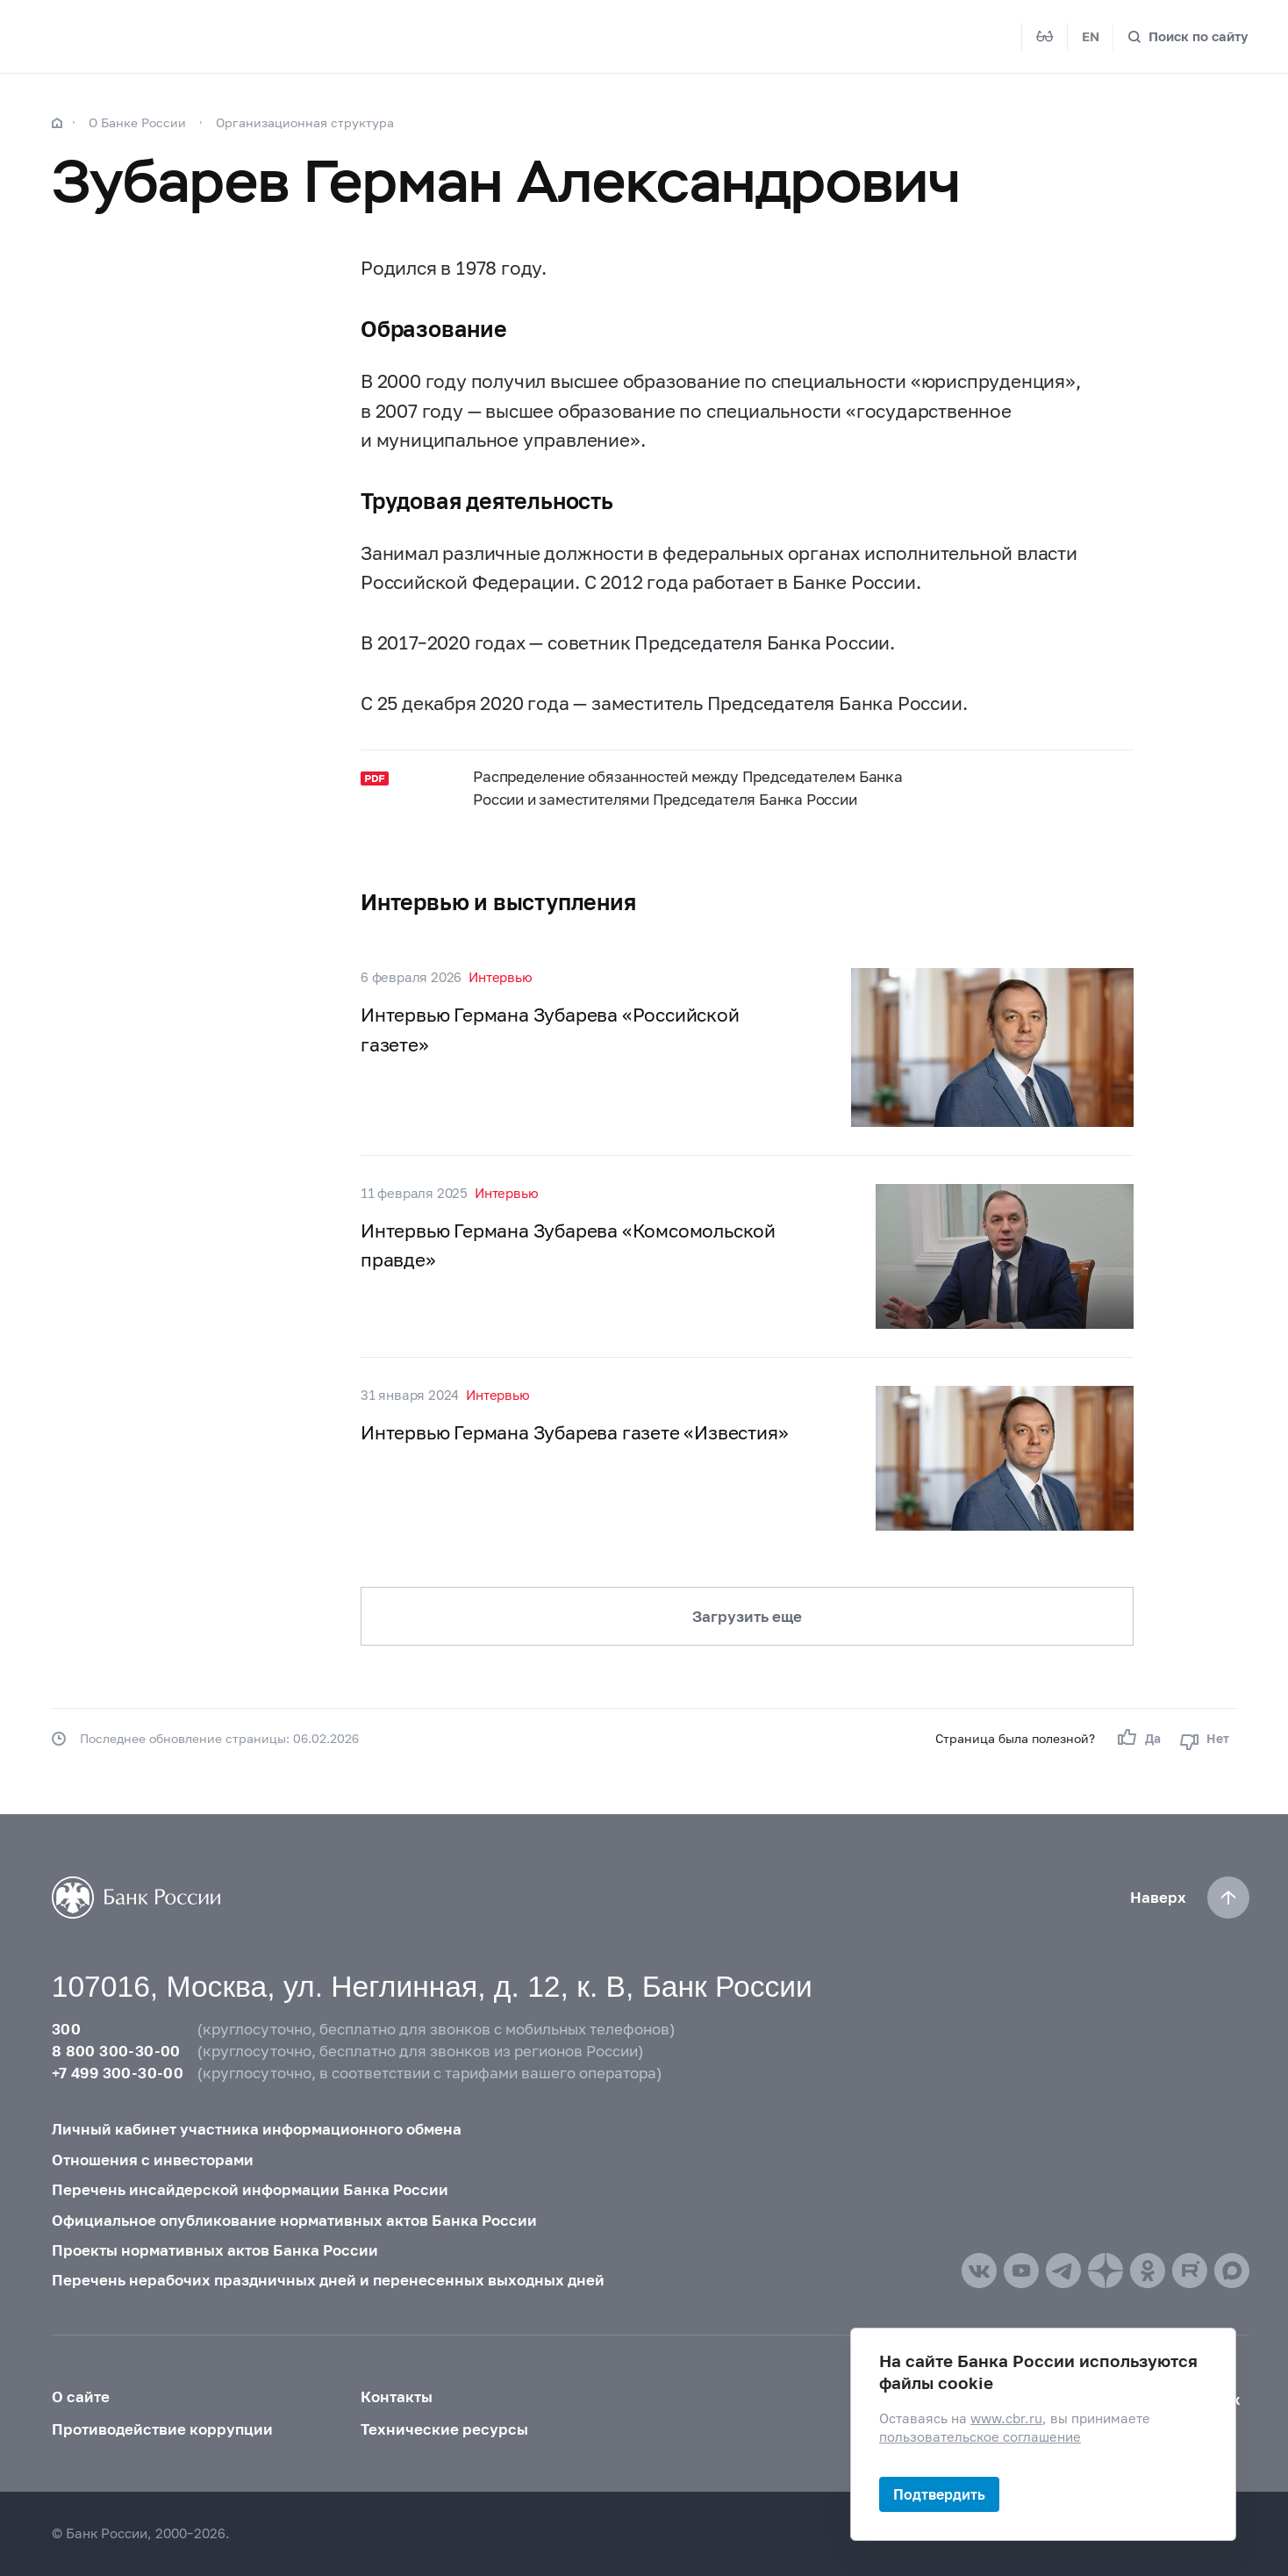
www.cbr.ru (1006, 2418)
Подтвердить (939, 2494)
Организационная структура (305, 122)
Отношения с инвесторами (153, 2159)
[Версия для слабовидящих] (1045, 37)
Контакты (397, 2396)
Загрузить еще (747, 1616)
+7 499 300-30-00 (117, 2072)
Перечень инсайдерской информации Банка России (250, 2189)
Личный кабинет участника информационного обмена (257, 2129)
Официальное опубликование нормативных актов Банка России (294, 2220)
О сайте (81, 2396)
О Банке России (137, 122)
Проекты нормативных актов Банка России (215, 2250)
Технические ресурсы (444, 2429)
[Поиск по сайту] (1188, 36)
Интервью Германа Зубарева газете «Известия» (574, 1432)
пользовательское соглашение (980, 2436)
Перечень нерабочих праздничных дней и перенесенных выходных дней (328, 2280)
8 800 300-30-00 (116, 2050)
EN (1090, 36)
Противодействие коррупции (162, 2429)
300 (66, 2029)
